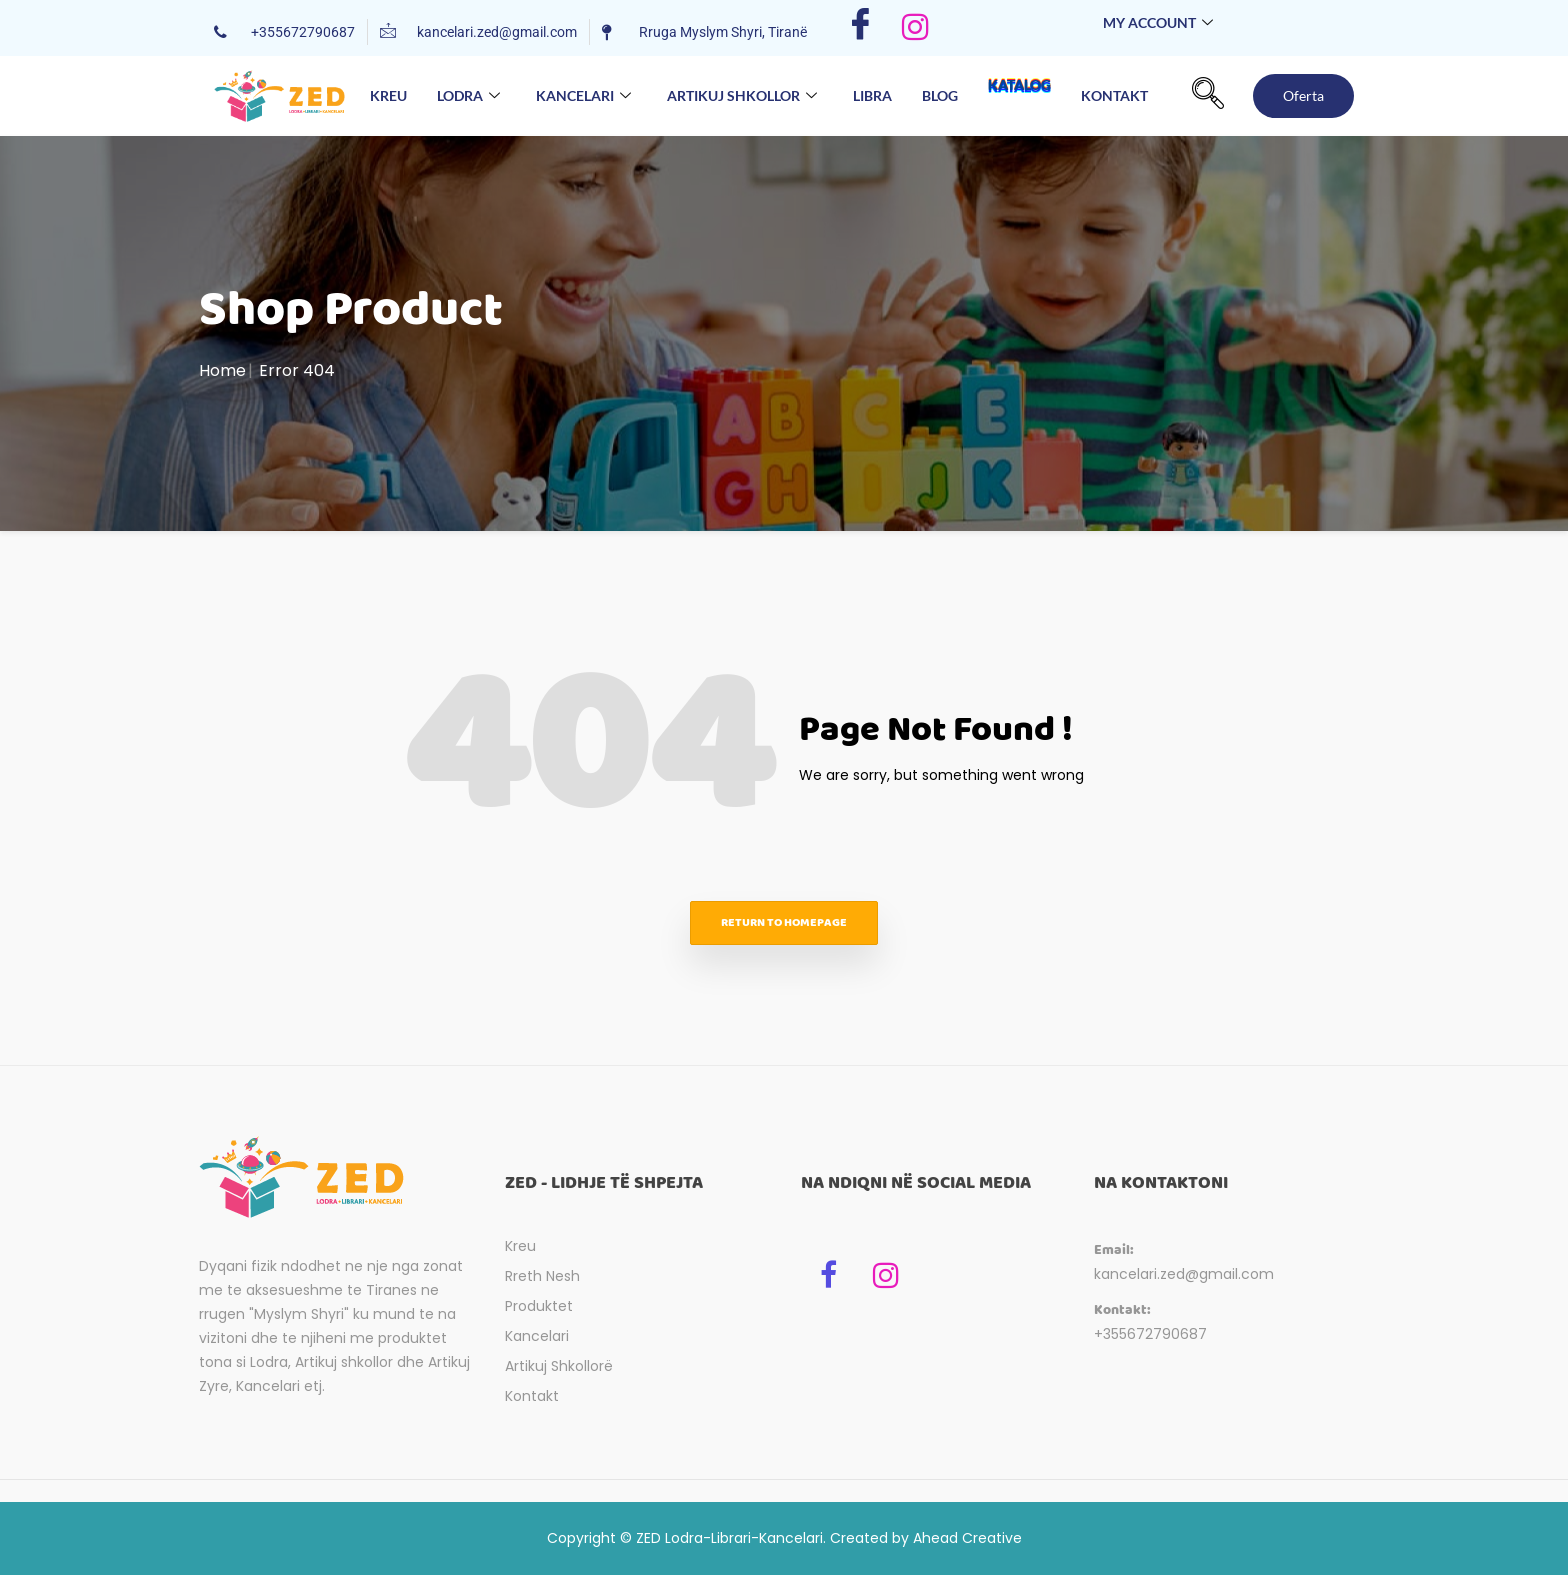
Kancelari (583, 96)
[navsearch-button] (1208, 96)
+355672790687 (1150, 1334)
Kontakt (1114, 95)
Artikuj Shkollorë (559, 1366)
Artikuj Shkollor (742, 96)
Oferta (1303, 95)
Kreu (388, 95)
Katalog (1019, 95)
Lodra (468, 96)
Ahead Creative (967, 1538)
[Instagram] (915, 28)
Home (222, 370)
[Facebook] (860, 28)
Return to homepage (784, 922)
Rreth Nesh (542, 1276)
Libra (872, 95)
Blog (940, 95)
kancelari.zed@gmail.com (1184, 1274)
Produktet (539, 1306)
